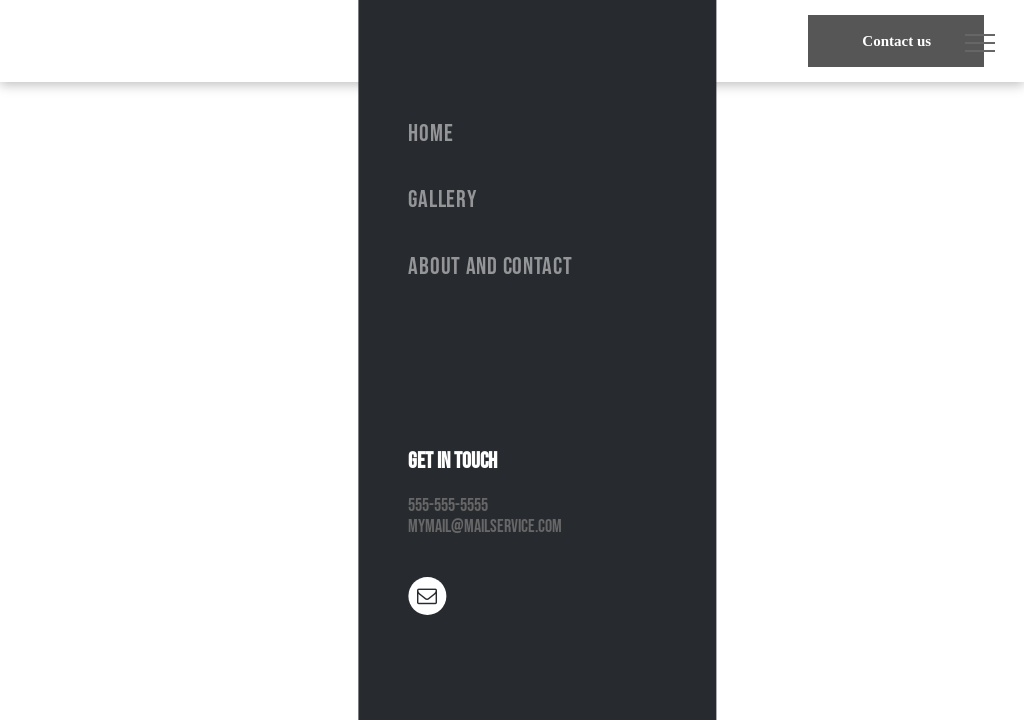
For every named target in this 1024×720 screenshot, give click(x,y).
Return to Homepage (512, 551)
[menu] (980, 43)
